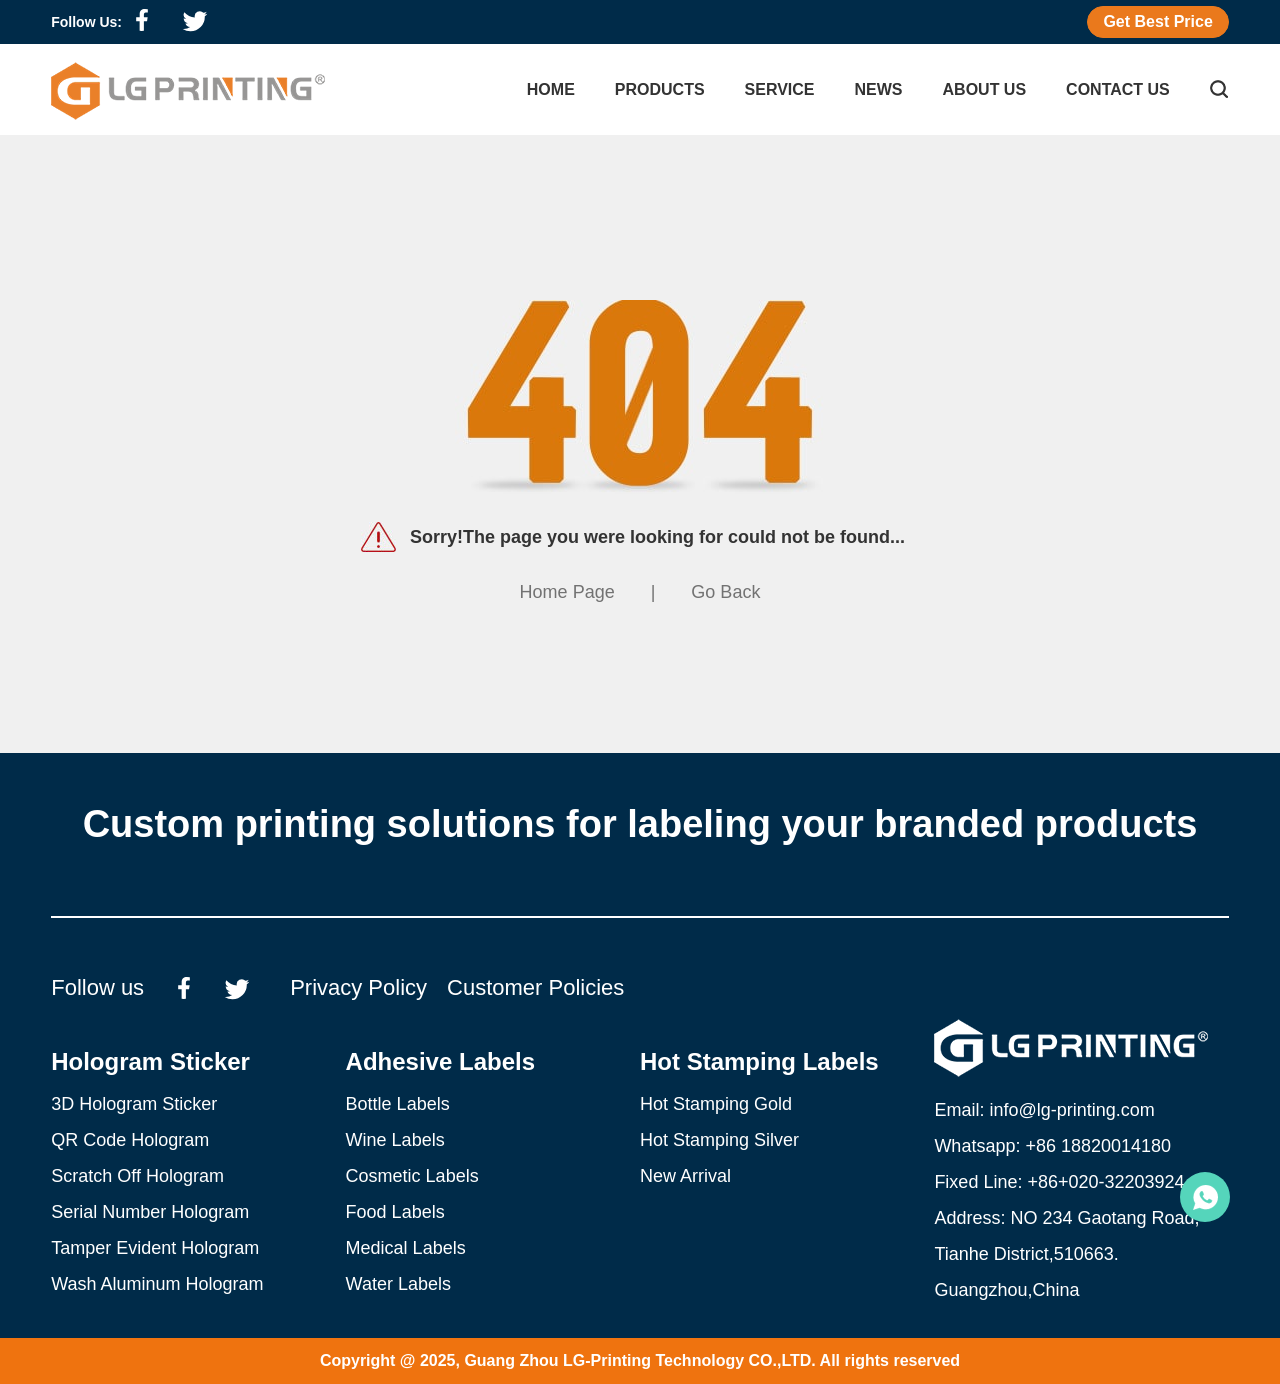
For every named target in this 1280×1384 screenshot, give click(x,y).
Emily (1205, 1197)
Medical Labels (406, 1248)
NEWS (879, 89)
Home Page (567, 592)
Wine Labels (395, 1140)
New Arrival (685, 1176)
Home (551, 89)
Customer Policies (535, 987)
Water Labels (398, 1284)
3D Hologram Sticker (134, 1104)
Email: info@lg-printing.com (1044, 1110)
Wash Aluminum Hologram (157, 1284)
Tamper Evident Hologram (155, 1248)
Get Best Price (1157, 21)
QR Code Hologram (130, 1140)
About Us (985, 89)
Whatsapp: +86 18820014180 (1052, 1146)
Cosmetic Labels (412, 1176)
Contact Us (1118, 89)
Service (780, 89)
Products (660, 89)
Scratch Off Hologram (137, 1176)
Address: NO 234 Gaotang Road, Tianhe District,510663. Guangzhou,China (1066, 1254)
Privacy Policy (358, 987)
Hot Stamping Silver (719, 1140)
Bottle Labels (398, 1104)
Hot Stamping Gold (716, 1104)
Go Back (725, 592)
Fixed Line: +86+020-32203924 (1059, 1182)
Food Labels (395, 1212)
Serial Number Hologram (150, 1212)
